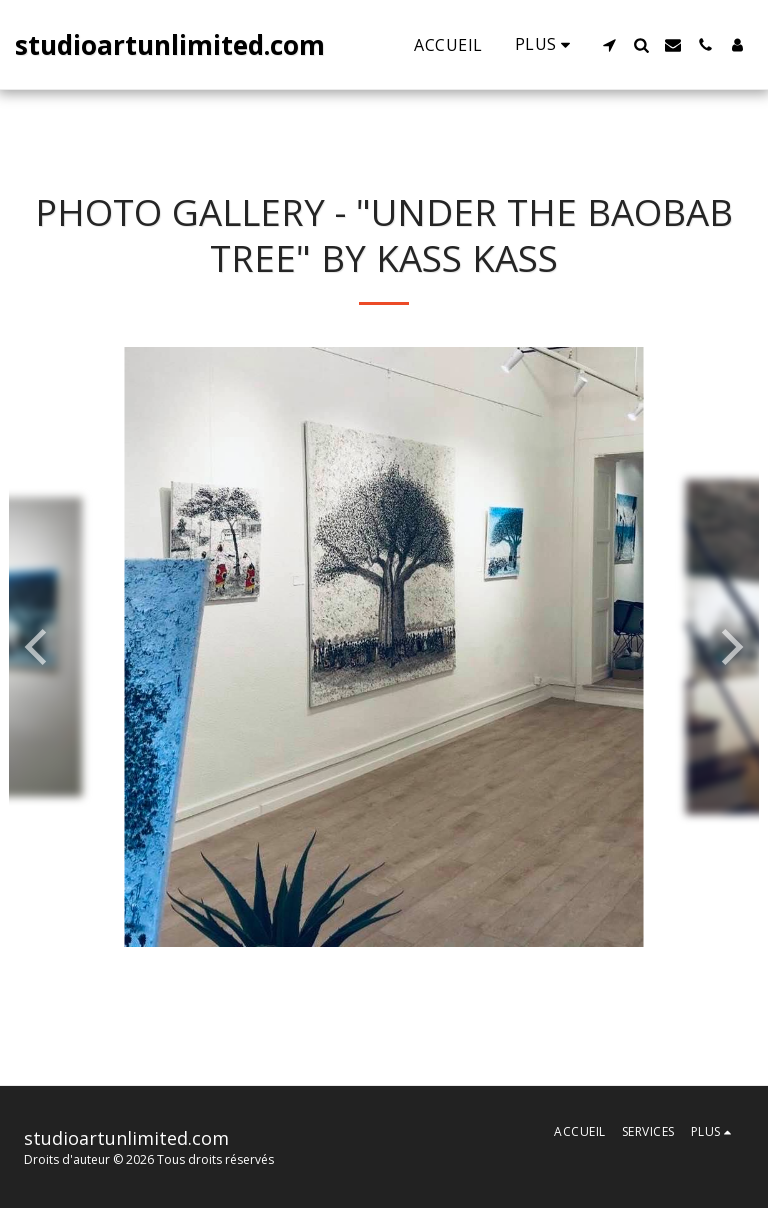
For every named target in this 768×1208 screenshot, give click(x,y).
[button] (609, 45)
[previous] (39, 647)
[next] (729, 647)
